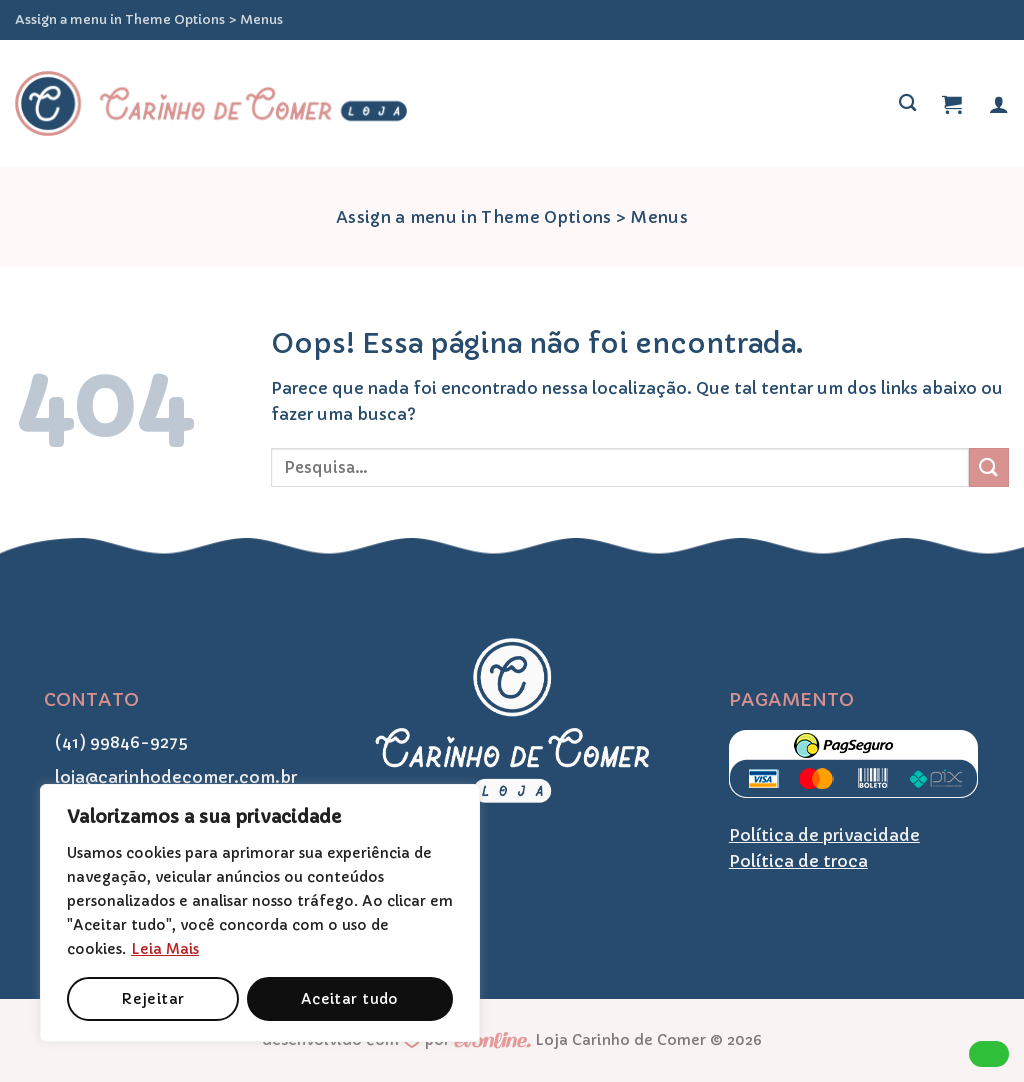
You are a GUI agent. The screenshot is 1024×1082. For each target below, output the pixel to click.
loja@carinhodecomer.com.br (170, 777)
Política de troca (798, 861)
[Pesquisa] (907, 103)
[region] (260, 913)
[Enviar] (989, 467)
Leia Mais (165, 949)
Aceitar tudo (350, 999)
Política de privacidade (824, 835)
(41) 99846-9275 (116, 742)
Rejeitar (152, 999)
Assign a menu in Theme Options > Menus (149, 20)
